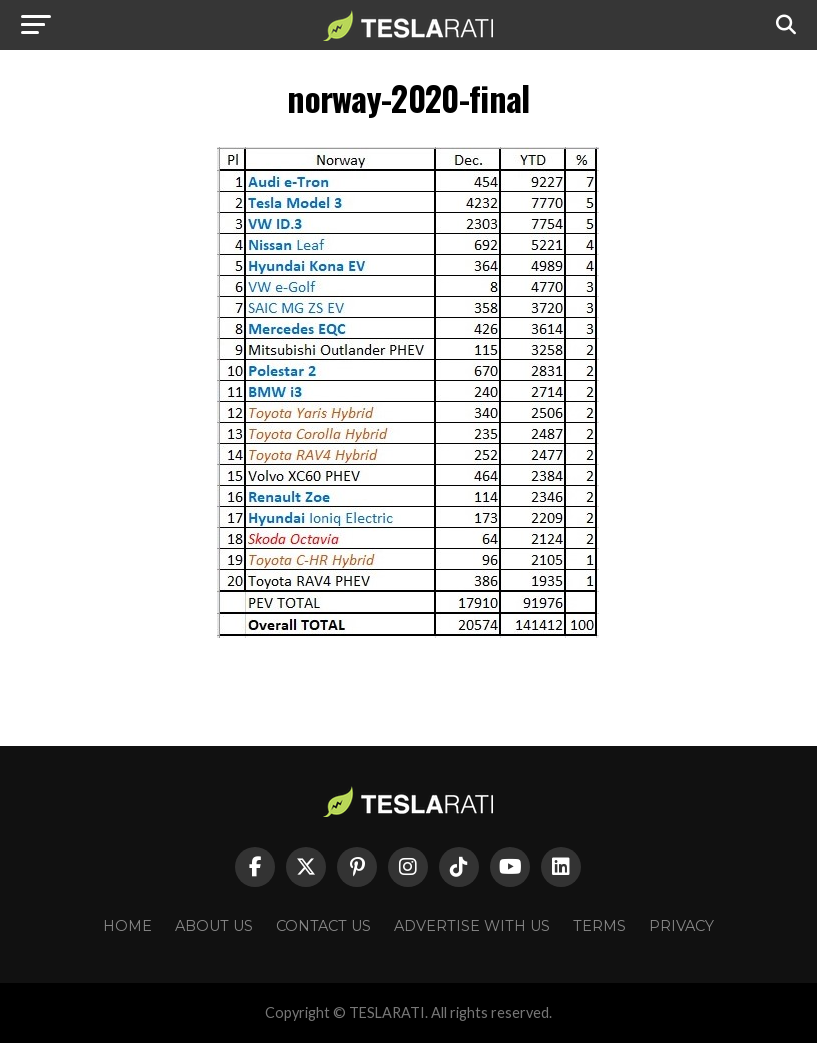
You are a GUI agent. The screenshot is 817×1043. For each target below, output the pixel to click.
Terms (599, 926)
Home (127, 926)
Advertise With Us (472, 926)
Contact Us (323, 926)
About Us (214, 926)
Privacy (681, 926)
